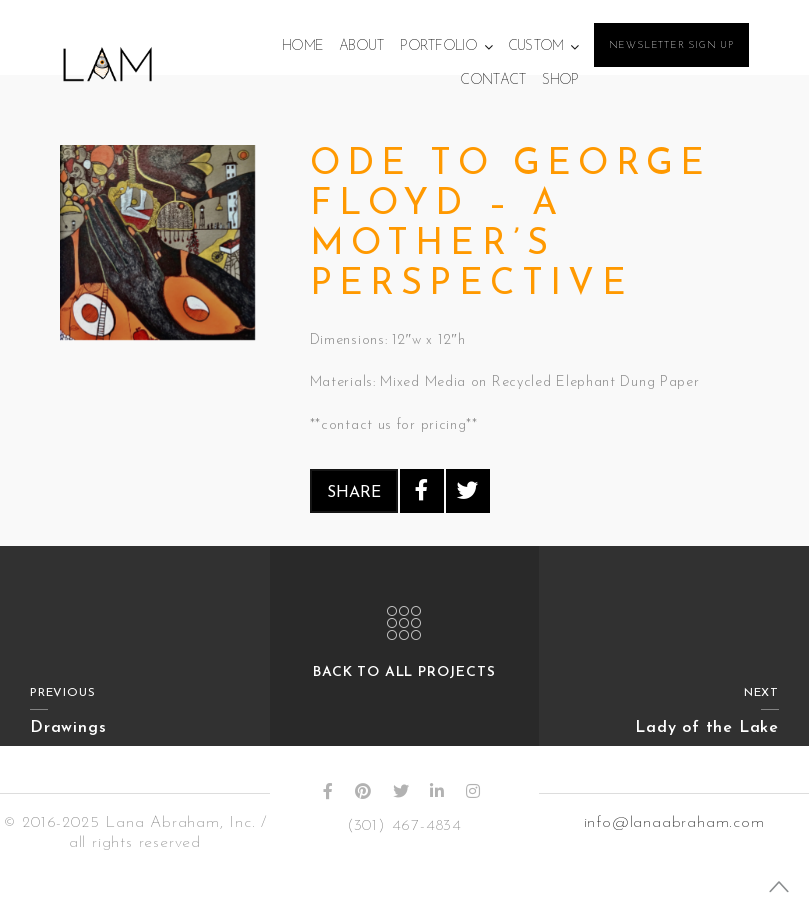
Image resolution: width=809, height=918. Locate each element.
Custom (536, 46)
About (362, 46)
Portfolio (438, 46)
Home (302, 46)
